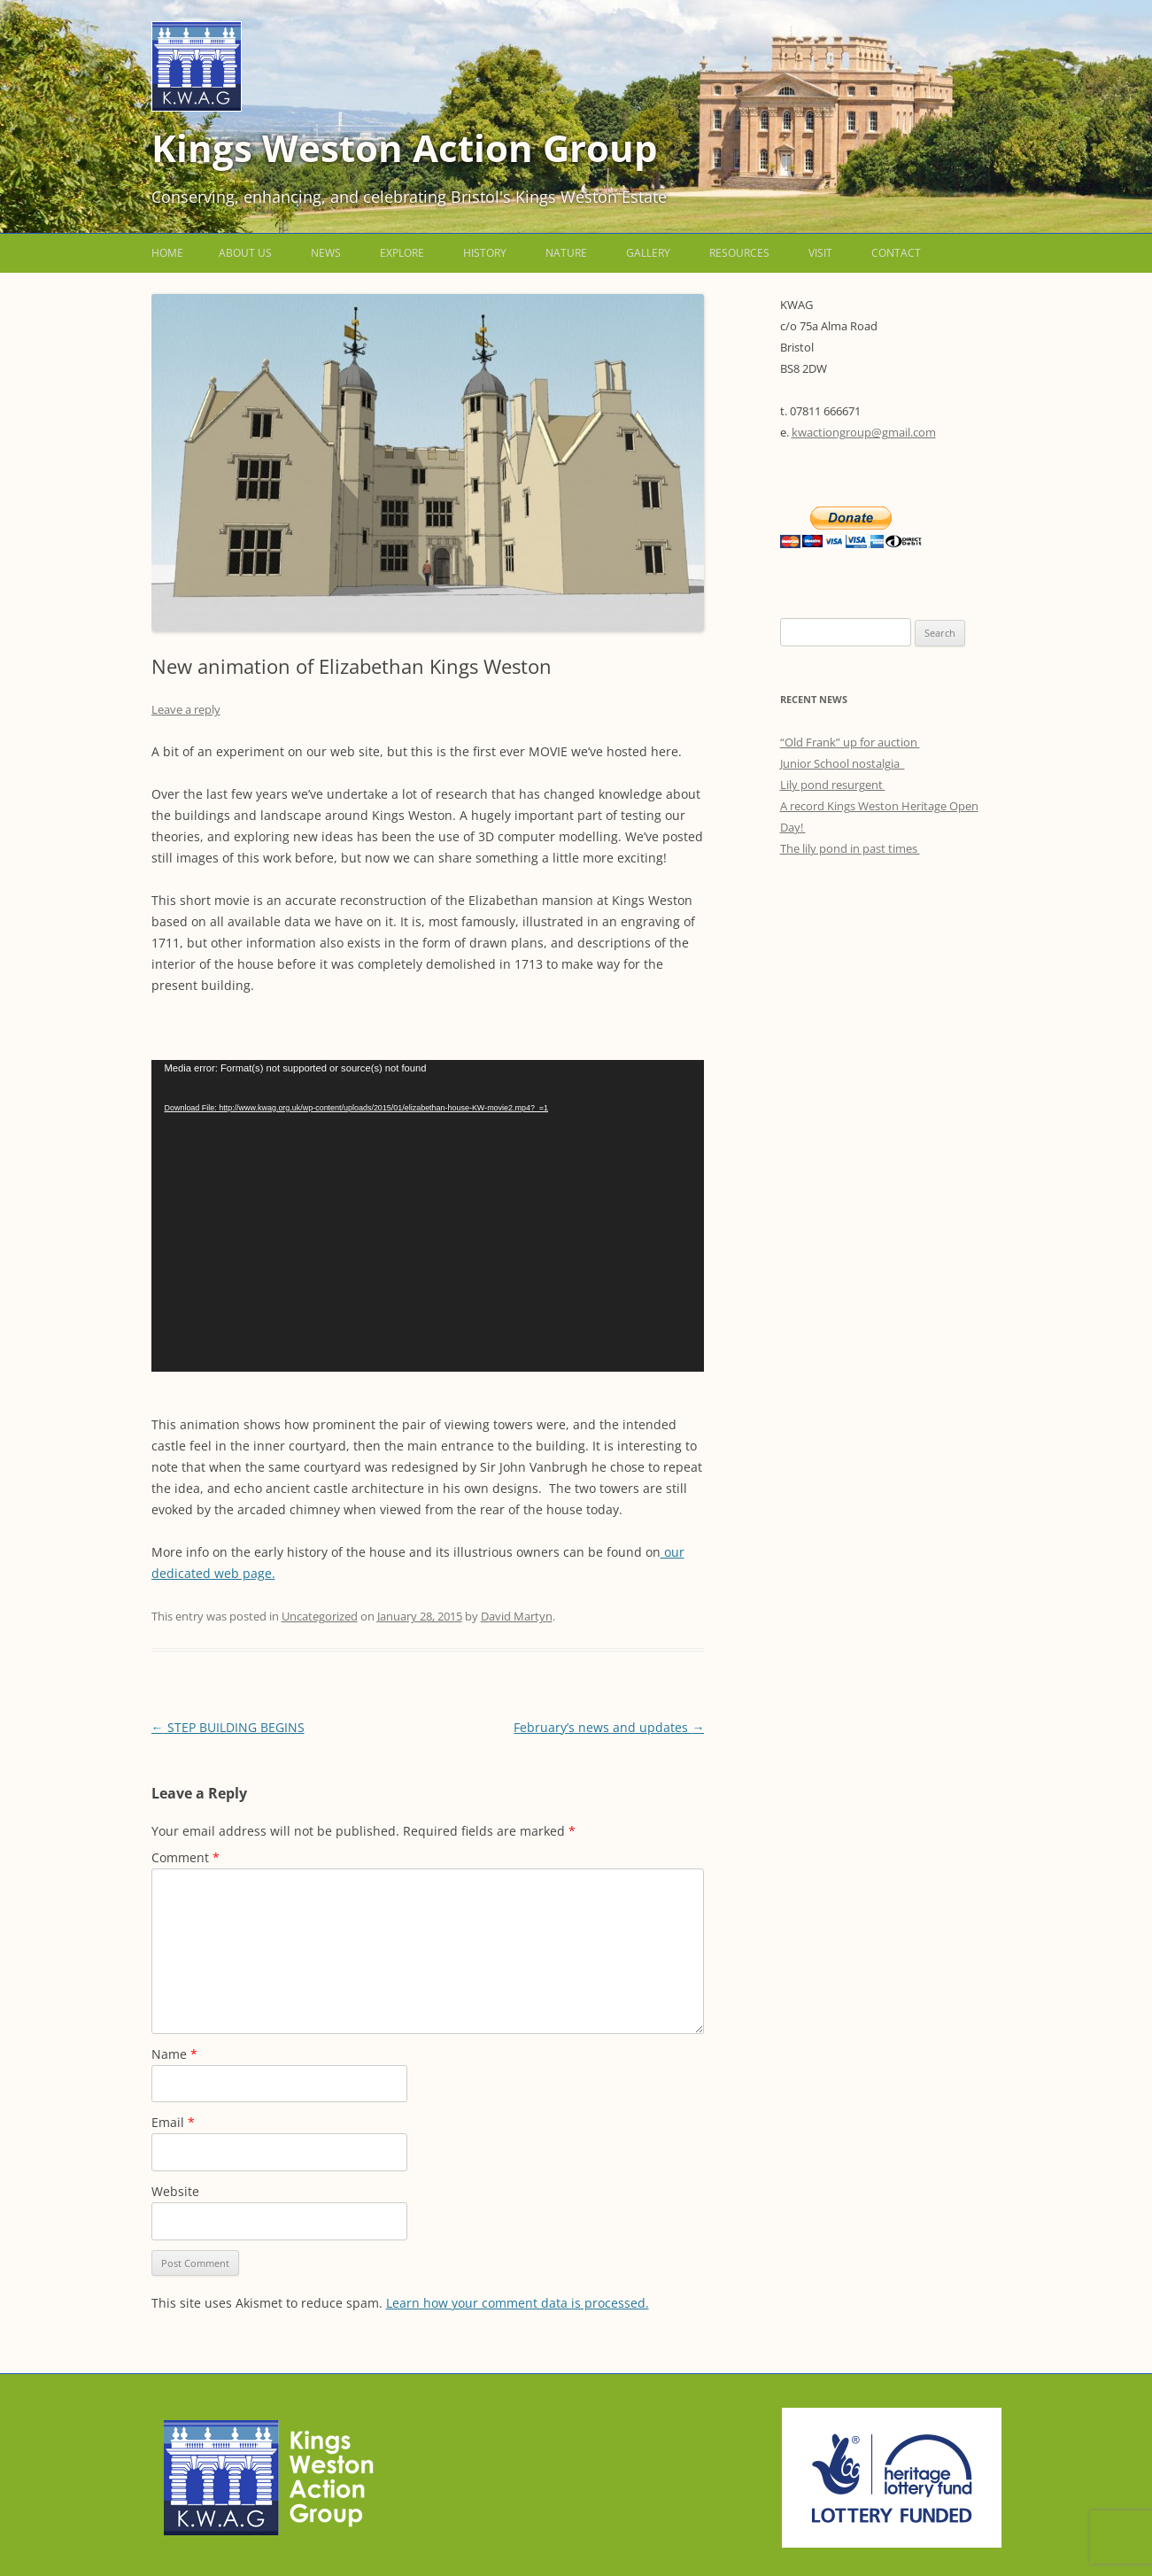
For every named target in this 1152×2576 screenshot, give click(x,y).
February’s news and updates (609, 1727)
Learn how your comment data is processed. (517, 2302)
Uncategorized (320, 1616)
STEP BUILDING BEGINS (228, 1727)
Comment (185, 1857)
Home (167, 252)
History (484, 252)
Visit (820, 252)
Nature (566, 252)
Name (174, 2054)
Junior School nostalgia (842, 763)
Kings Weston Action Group (404, 147)
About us (245, 252)
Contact (896, 252)
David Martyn (517, 1616)
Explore (402, 252)
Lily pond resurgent (832, 785)
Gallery (648, 252)
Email (173, 2122)
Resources (739, 252)
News (326, 252)
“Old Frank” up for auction (850, 742)
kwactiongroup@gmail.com (864, 432)
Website (175, 2191)
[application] (428, 1216)
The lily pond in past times (850, 848)
